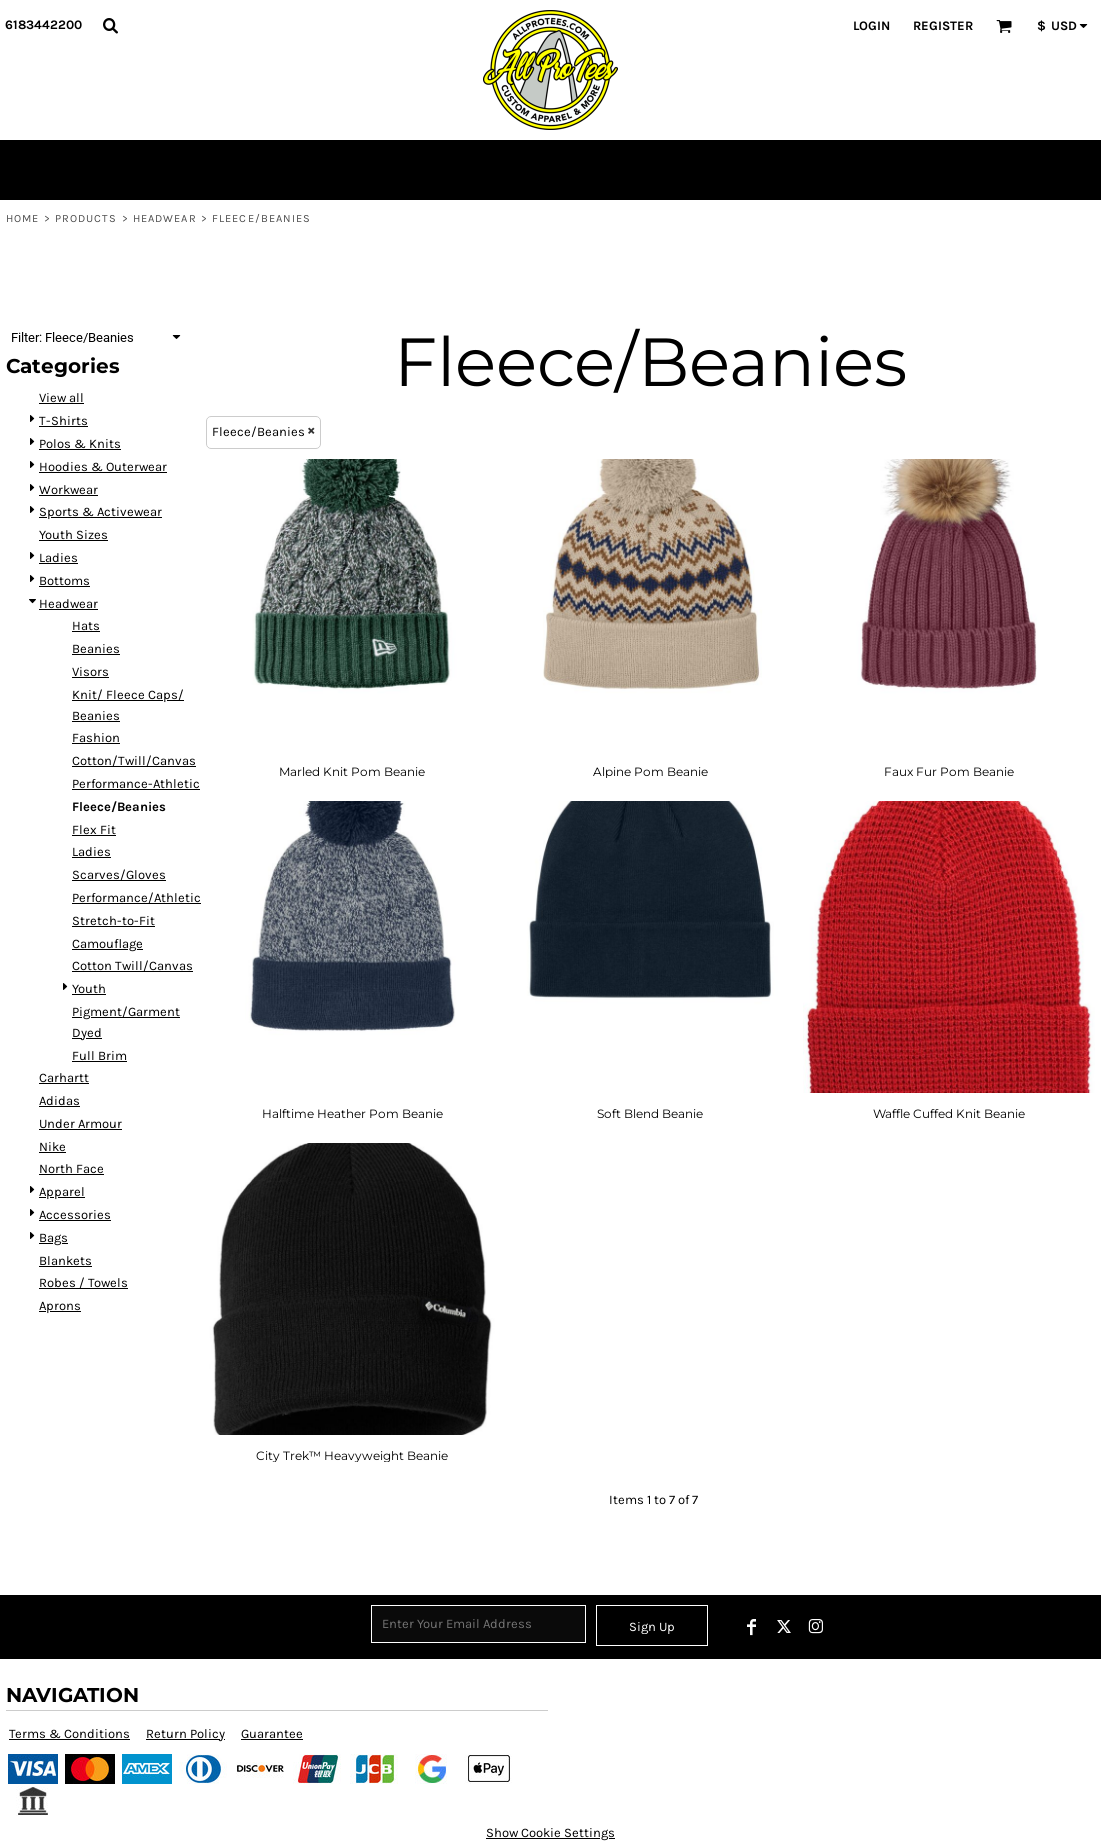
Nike (52, 1146)
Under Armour (80, 1123)
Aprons (60, 1305)
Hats (86, 625)
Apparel (62, 1191)
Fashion (96, 737)
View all (61, 397)
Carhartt (64, 1077)
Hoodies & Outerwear (103, 466)
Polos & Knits (80, 443)
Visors (90, 671)
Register (943, 25)
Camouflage (107, 943)
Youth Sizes (73, 534)
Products (86, 218)
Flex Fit (94, 829)
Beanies (96, 648)
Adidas (59, 1100)
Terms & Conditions (69, 1733)
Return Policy (185, 1733)
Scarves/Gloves (119, 874)
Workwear (68, 489)
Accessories (75, 1214)
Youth (89, 988)
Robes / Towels (83, 1282)
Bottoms (64, 580)
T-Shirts (63, 420)
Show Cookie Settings (550, 1832)
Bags (53, 1237)
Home (22, 218)
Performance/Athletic (136, 897)
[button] (110, 25)
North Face (71, 1168)
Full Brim (99, 1055)
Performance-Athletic (136, 783)
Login (871, 25)
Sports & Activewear (100, 511)
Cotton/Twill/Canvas (134, 760)
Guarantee (272, 1733)
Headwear (165, 218)
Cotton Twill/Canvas (132, 965)
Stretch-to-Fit (113, 920)
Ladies (58, 557)
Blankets (65, 1260)
